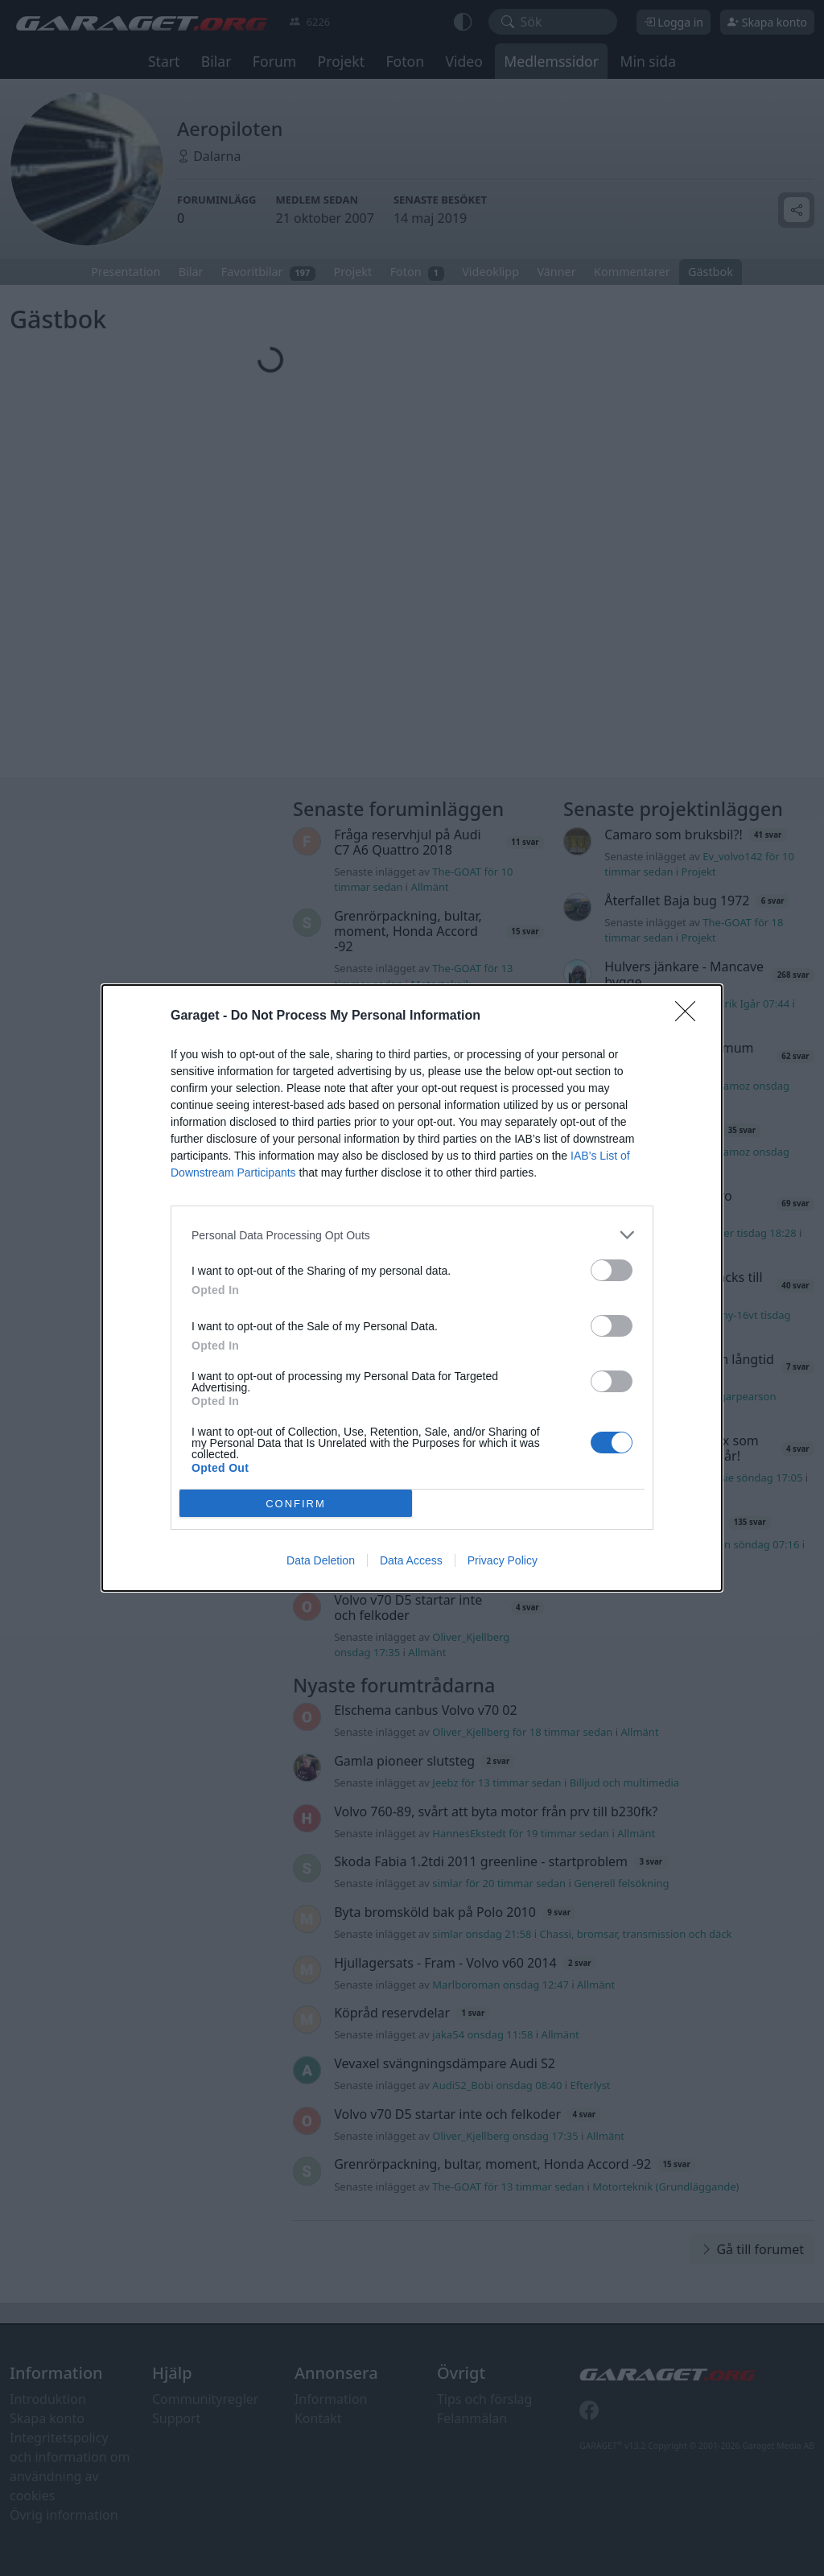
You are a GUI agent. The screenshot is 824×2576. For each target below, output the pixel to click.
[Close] (690, 1016)
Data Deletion (320, 1560)
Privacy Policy (503, 1560)
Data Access (411, 1560)
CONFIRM (296, 1503)
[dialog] (412, 1288)
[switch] (611, 1270)
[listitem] (412, 1234)
